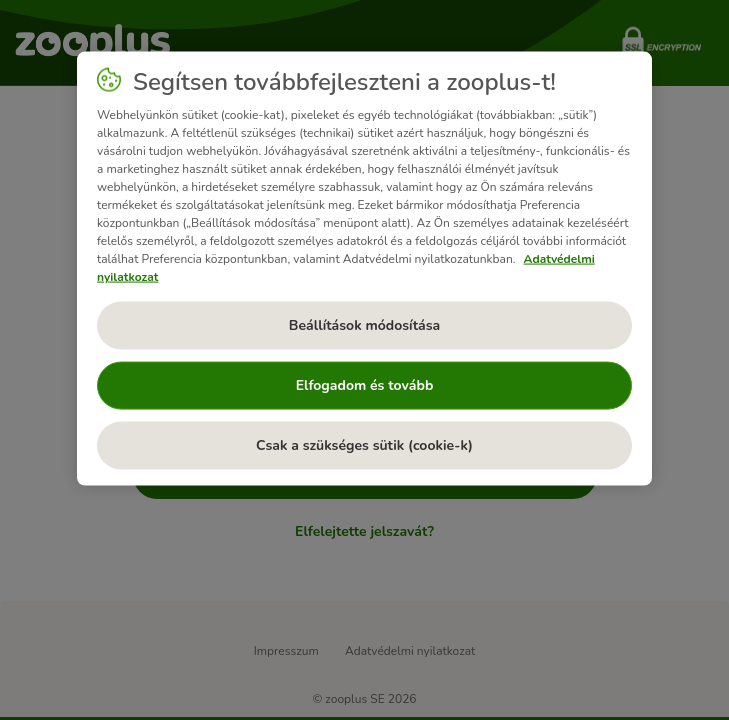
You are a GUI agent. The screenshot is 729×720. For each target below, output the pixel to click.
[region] (364, 269)
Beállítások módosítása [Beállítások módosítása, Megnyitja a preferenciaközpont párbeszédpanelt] (364, 325)
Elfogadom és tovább (365, 385)
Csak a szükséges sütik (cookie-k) (364, 445)
